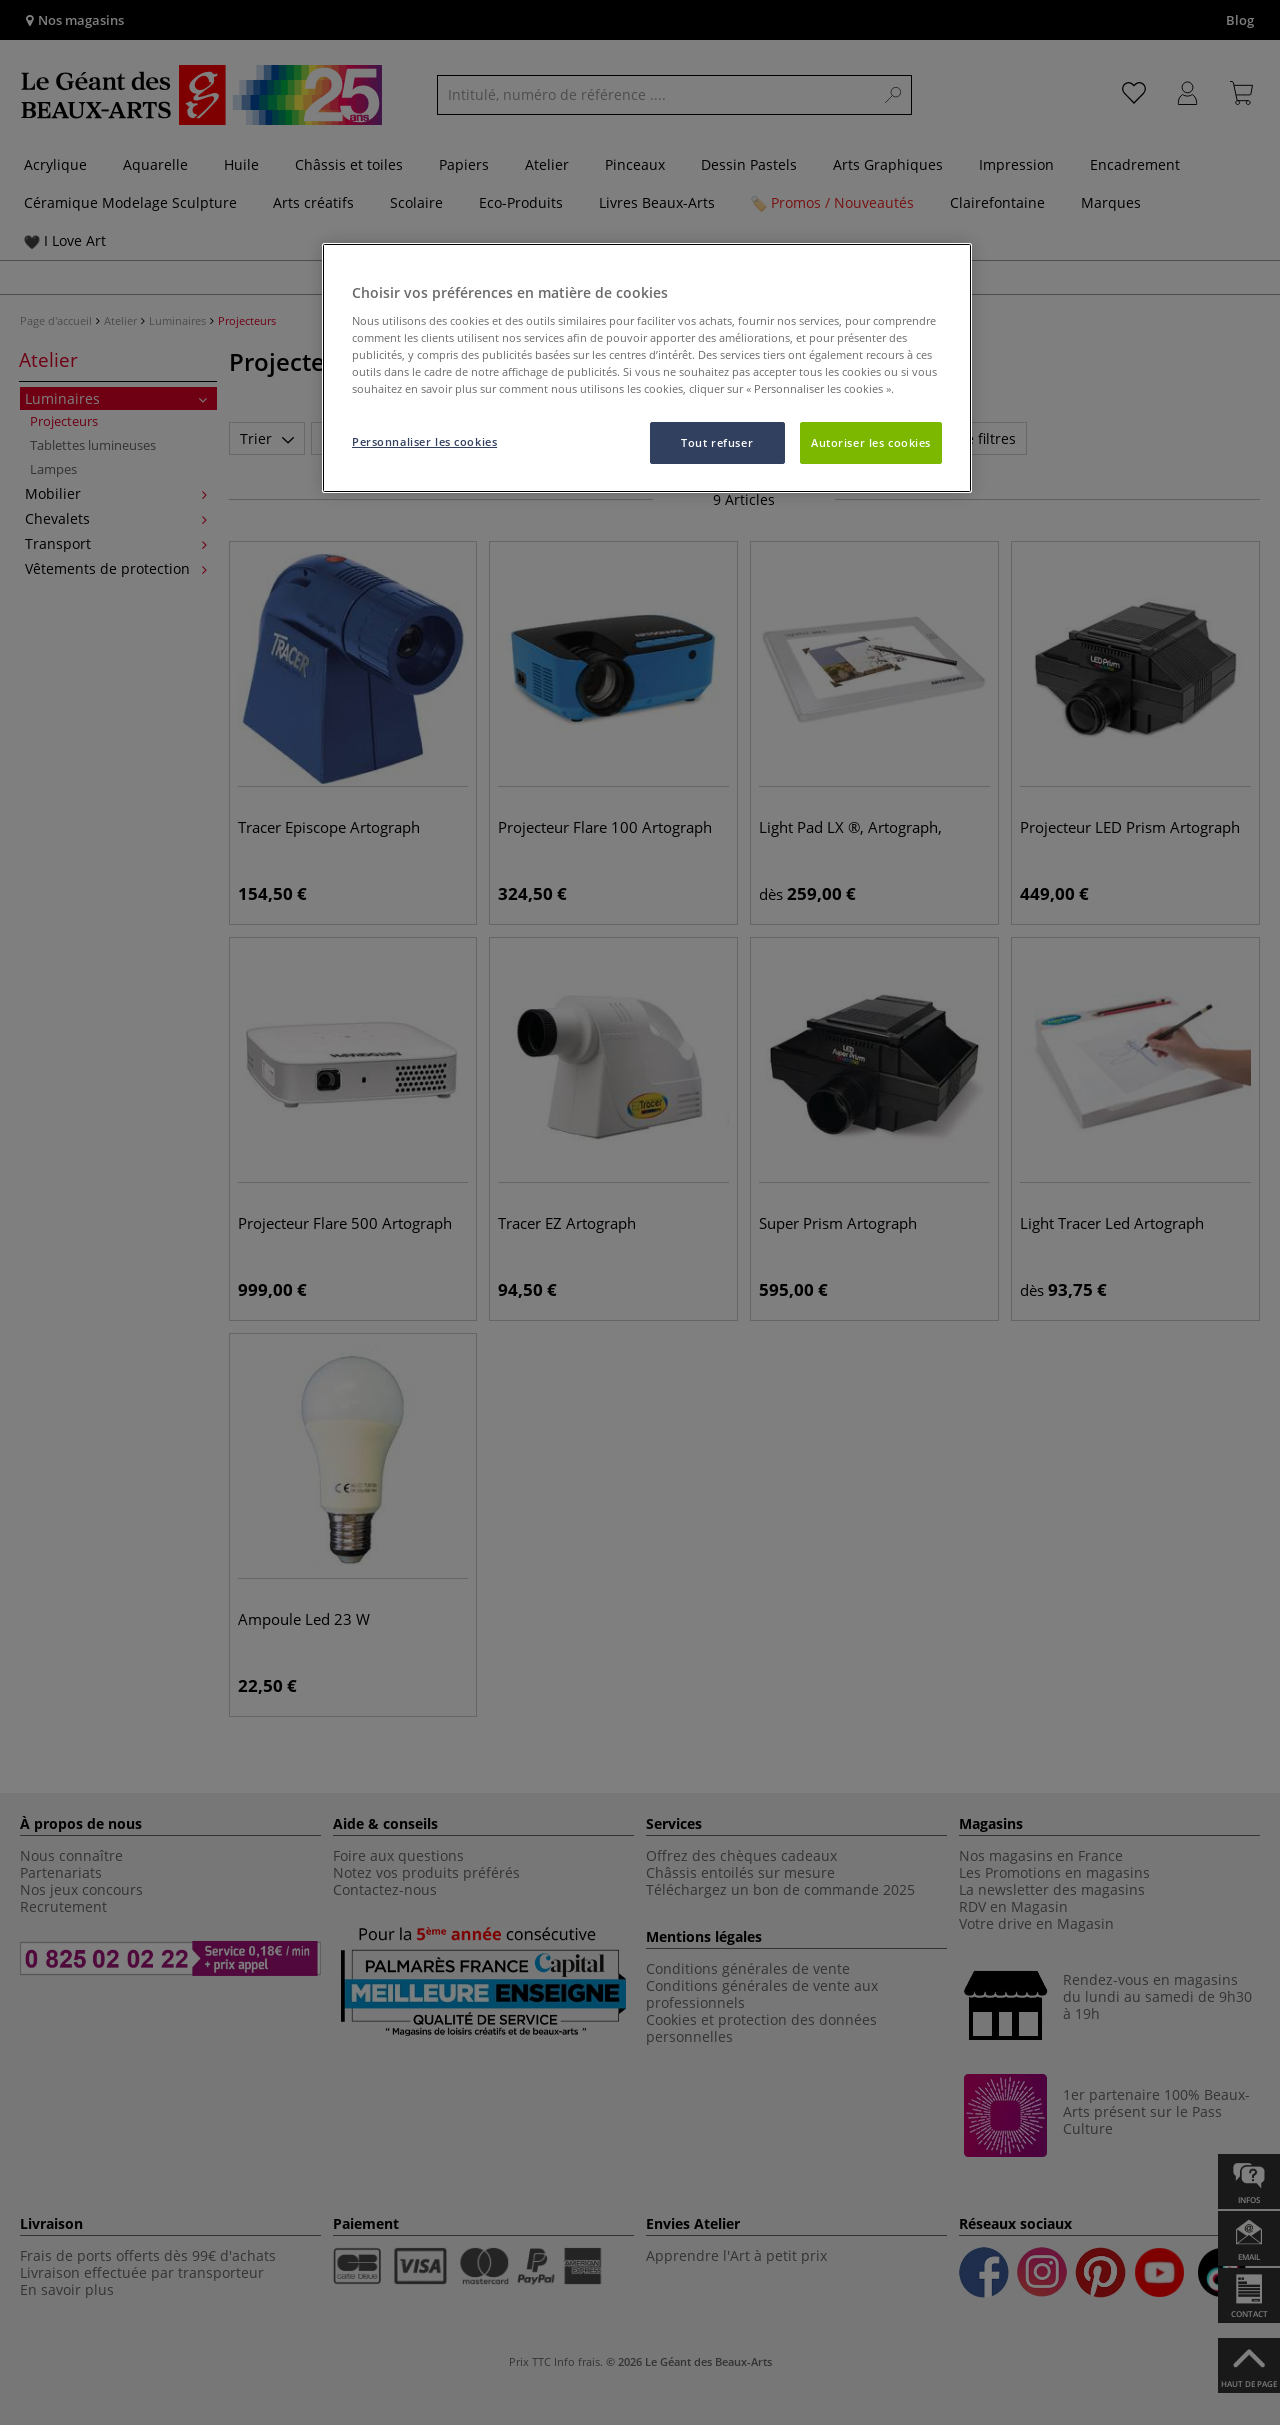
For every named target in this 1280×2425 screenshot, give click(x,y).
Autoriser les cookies (871, 442)
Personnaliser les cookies (424, 441)
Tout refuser (717, 442)
